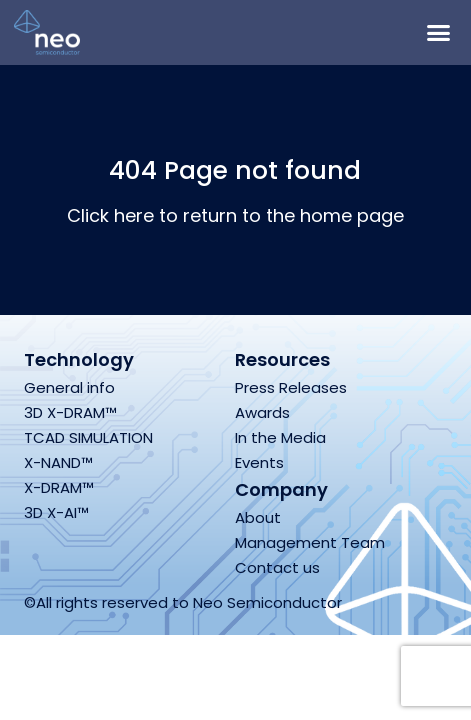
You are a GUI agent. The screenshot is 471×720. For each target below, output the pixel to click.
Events (259, 462)
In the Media (280, 437)
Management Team (310, 542)
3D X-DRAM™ (70, 412)
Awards (262, 412)
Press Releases (291, 387)
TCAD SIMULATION (88, 437)
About (258, 517)
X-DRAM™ (59, 487)
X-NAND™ (58, 462)
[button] (438, 33)
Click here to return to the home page (235, 215)
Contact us (277, 567)
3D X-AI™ (56, 512)
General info (69, 387)
